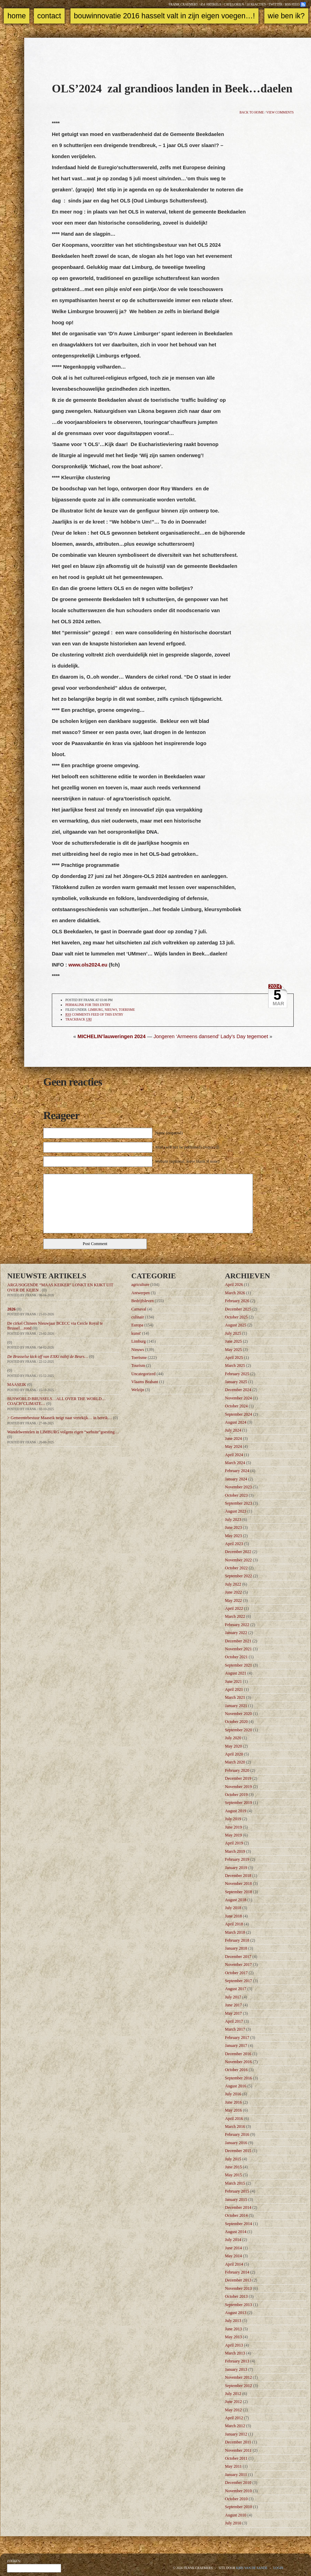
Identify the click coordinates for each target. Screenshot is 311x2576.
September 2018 (238, 1891)
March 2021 (235, 1697)
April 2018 (234, 1924)
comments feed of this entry (94, 1015)
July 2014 (233, 2239)
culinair (137, 1317)
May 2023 (233, 1535)
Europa (137, 1325)
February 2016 (237, 2134)
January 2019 (236, 1867)
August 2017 (235, 1988)
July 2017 (233, 1997)
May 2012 (233, 2409)
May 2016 (233, 2110)
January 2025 (236, 1381)
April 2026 (234, 1284)
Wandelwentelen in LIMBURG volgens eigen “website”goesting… (63, 1432)
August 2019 (235, 1810)
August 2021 (235, 1673)
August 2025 (235, 1325)
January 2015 (236, 2199)
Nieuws (111, 1010)
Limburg (95, 1010)
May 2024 (233, 1446)
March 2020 (235, 1762)
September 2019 (238, 1802)
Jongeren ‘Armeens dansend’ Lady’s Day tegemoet (210, 1036)
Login (278, 2568)
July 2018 (233, 1907)
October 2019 (236, 1794)
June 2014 (233, 2248)
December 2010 (238, 2482)
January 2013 (236, 2369)
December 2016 (238, 2053)
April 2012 (234, 2417)
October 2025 (236, 1317)
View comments (280, 112)
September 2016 (238, 2078)
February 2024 (237, 1470)
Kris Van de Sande (251, 2568)
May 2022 (233, 1600)
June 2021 (233, 1681)
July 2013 (233, 2320)
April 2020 (234, 1754)
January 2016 (236, 2142)
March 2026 (235, 1292)
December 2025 (238, 1309)
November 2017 (238, 1964)
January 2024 (236, 1479)
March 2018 (235, 1932)
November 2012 (238, 2377)
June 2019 (233, 1827)
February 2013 (237, 2361)
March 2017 (235, 2029)
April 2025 (234, 1357)
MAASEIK (16, 1384)
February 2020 (237, 1770)
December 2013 (238, 2280)
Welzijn (137, 1389)
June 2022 (233, 1592)
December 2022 (238, 1551)
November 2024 (238, 1398)
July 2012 (233, 2393)
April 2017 (234, 2021)
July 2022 (233, 1584)
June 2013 (233, 2328)
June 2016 (233, 2102)
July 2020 (233, 1737)
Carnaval (138, 1309)
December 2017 (238, 1956)
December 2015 (238, 2150)
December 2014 (238, 2207)
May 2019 (233, 1835)
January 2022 (236, 1632)
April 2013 (234, 2345)
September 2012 (238, 2385)
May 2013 (233, 2336)
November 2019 (238, 1786)
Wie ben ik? (286, 16)
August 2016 (235, 2086)
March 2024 (235, 1462)
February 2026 (237, 1300)
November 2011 (238, 2450)
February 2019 (237, 1859)
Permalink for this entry (88, 1005)
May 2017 (233, 2013)
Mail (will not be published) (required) (187, 1147)
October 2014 (236, 2215)
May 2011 (233, 2466)
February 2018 (237, 1940)
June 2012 (233, 2401)
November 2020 (238, 1713)
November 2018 (238, 1883)
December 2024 (238, 1389)
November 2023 (238, 1487)
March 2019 (235, 1851)
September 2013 (238, 2304)
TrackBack (78, 1020)
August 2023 (235, 1511)
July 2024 (233, 1430)
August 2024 (235, 1422)
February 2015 (237, 2191)
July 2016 (233, 2094)
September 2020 (238, 1729)
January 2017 (236, 2045)
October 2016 (236, 2069)
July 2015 (233, 2159)
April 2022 (234, 1608)
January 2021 (236, 1705)
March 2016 (235, 2126)
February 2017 (237, 2037)
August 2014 (235, 2231)
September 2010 (238, 2506)
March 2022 (235, 1616)
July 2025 (233, 1333)
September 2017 (238, 1980)
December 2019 (238, 1778)
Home (16, 16)
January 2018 (236, 1948)
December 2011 (238, 2442)
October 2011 (236, 2458)
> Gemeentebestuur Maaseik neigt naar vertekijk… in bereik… (59, 1417)
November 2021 (238, 1649)
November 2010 (238, 2490)
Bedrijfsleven (142, 1300)
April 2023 (234, 1543)
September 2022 (238, 1575)
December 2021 (238, 1641)
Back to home (251, 112)
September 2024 (238, 1414)
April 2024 (234, 1454)
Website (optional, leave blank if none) (187, 1161)
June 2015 (233, 2167)
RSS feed (292, 4)
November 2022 (238, 1560)
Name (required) (169, 1133)
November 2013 (238, 2288)
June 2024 (233, 1438)
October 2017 (236, 1972)
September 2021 (238, 1665)
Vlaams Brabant (144, 1381)
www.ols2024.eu (87, 965)
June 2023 (233, 1527)
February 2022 (237, 1624)
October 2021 (236, 1656)
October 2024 (236, 1406)
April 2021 (234, 1689)
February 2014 (237, 2272)
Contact (49, 16)
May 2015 (233, 2175)
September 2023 (238, 1503)
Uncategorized (143, 1373)
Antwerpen (140, 1292)
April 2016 (234, 2118)
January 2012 (236, 2434)
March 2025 (235, 1365)
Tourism (138, 1365)
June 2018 (233, 1916)
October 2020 (236, 1721)
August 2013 (235, 2312)
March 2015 (235, 2183)
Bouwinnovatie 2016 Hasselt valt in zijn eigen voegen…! (164, 16)
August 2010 (235, 2515)
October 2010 (236, 2498)
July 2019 (233, 1818)
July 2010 (233, 2523)
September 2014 (238, 2223)
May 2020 (233, 1746)
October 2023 (236, 1495)
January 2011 (236, 2474)
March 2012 (235, 2425)
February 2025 (237, 1373)
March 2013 (235, 2353)
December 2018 (238, 1875)
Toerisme (127, 1010)
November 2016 (238, 2061)
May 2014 (233, 2255)
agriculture (140, 1284)
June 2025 (233, 1341)
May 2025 (233, 1349)
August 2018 (235, 1899)
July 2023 (233, 1519)
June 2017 (233, 2005)
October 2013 (236, 2296)
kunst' (136, 1333)
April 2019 (234, 1843)
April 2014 (234, 2264)
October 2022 (236, 1568)
